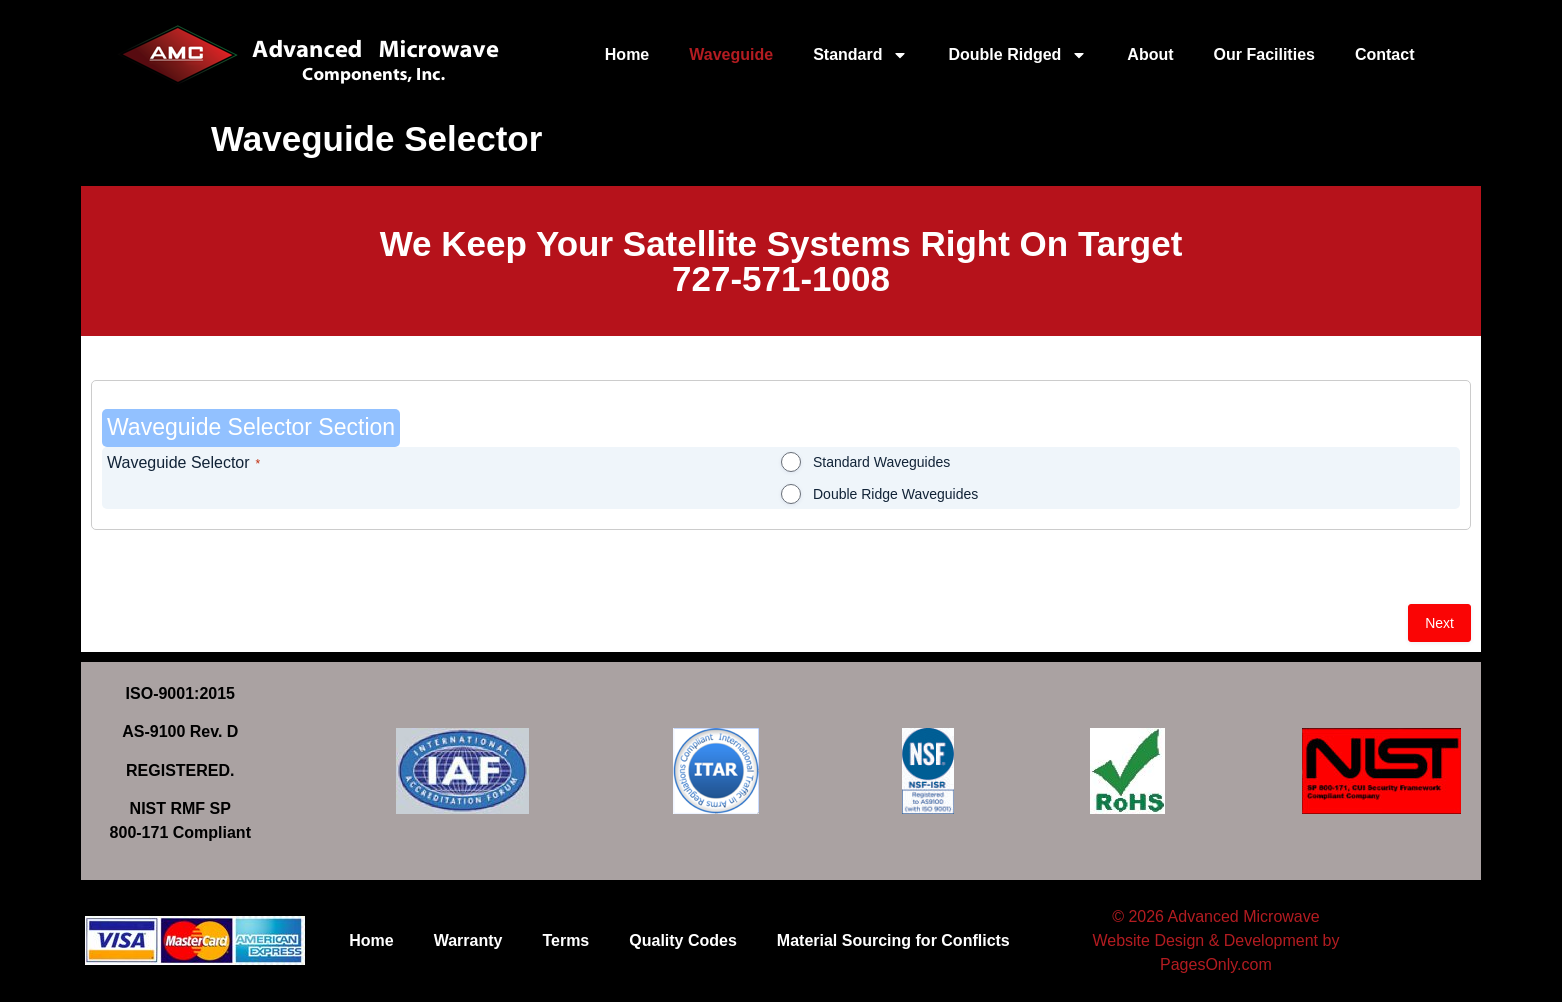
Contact (1385, 54)
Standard (860, 55)
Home (627, 54)
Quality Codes (683, 940)
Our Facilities (1264, 54)
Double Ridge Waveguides (895, 494)
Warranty (468, 940)
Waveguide (731, 54)
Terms (565, 940)
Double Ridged (1017, 55)
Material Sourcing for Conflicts (893, 940)
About (1150, 54)
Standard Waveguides (881, 462)
